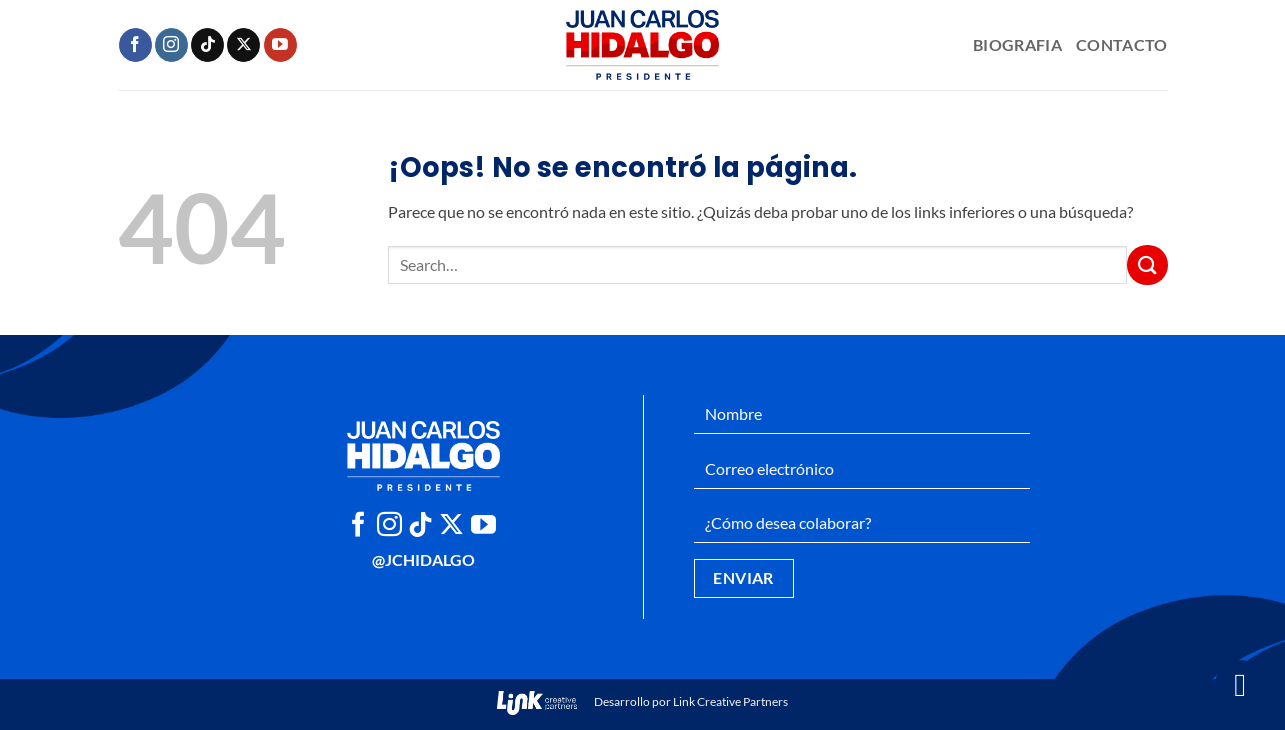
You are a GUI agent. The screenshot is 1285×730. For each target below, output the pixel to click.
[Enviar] (1147, 264)
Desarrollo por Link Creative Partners (642, 701)
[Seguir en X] (243, 45)
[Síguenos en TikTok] (207, 45)
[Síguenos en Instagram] (171, 45)
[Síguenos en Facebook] (135, 45)
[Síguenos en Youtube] (280, 45)
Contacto (1122, 44)
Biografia (1017, 44)
